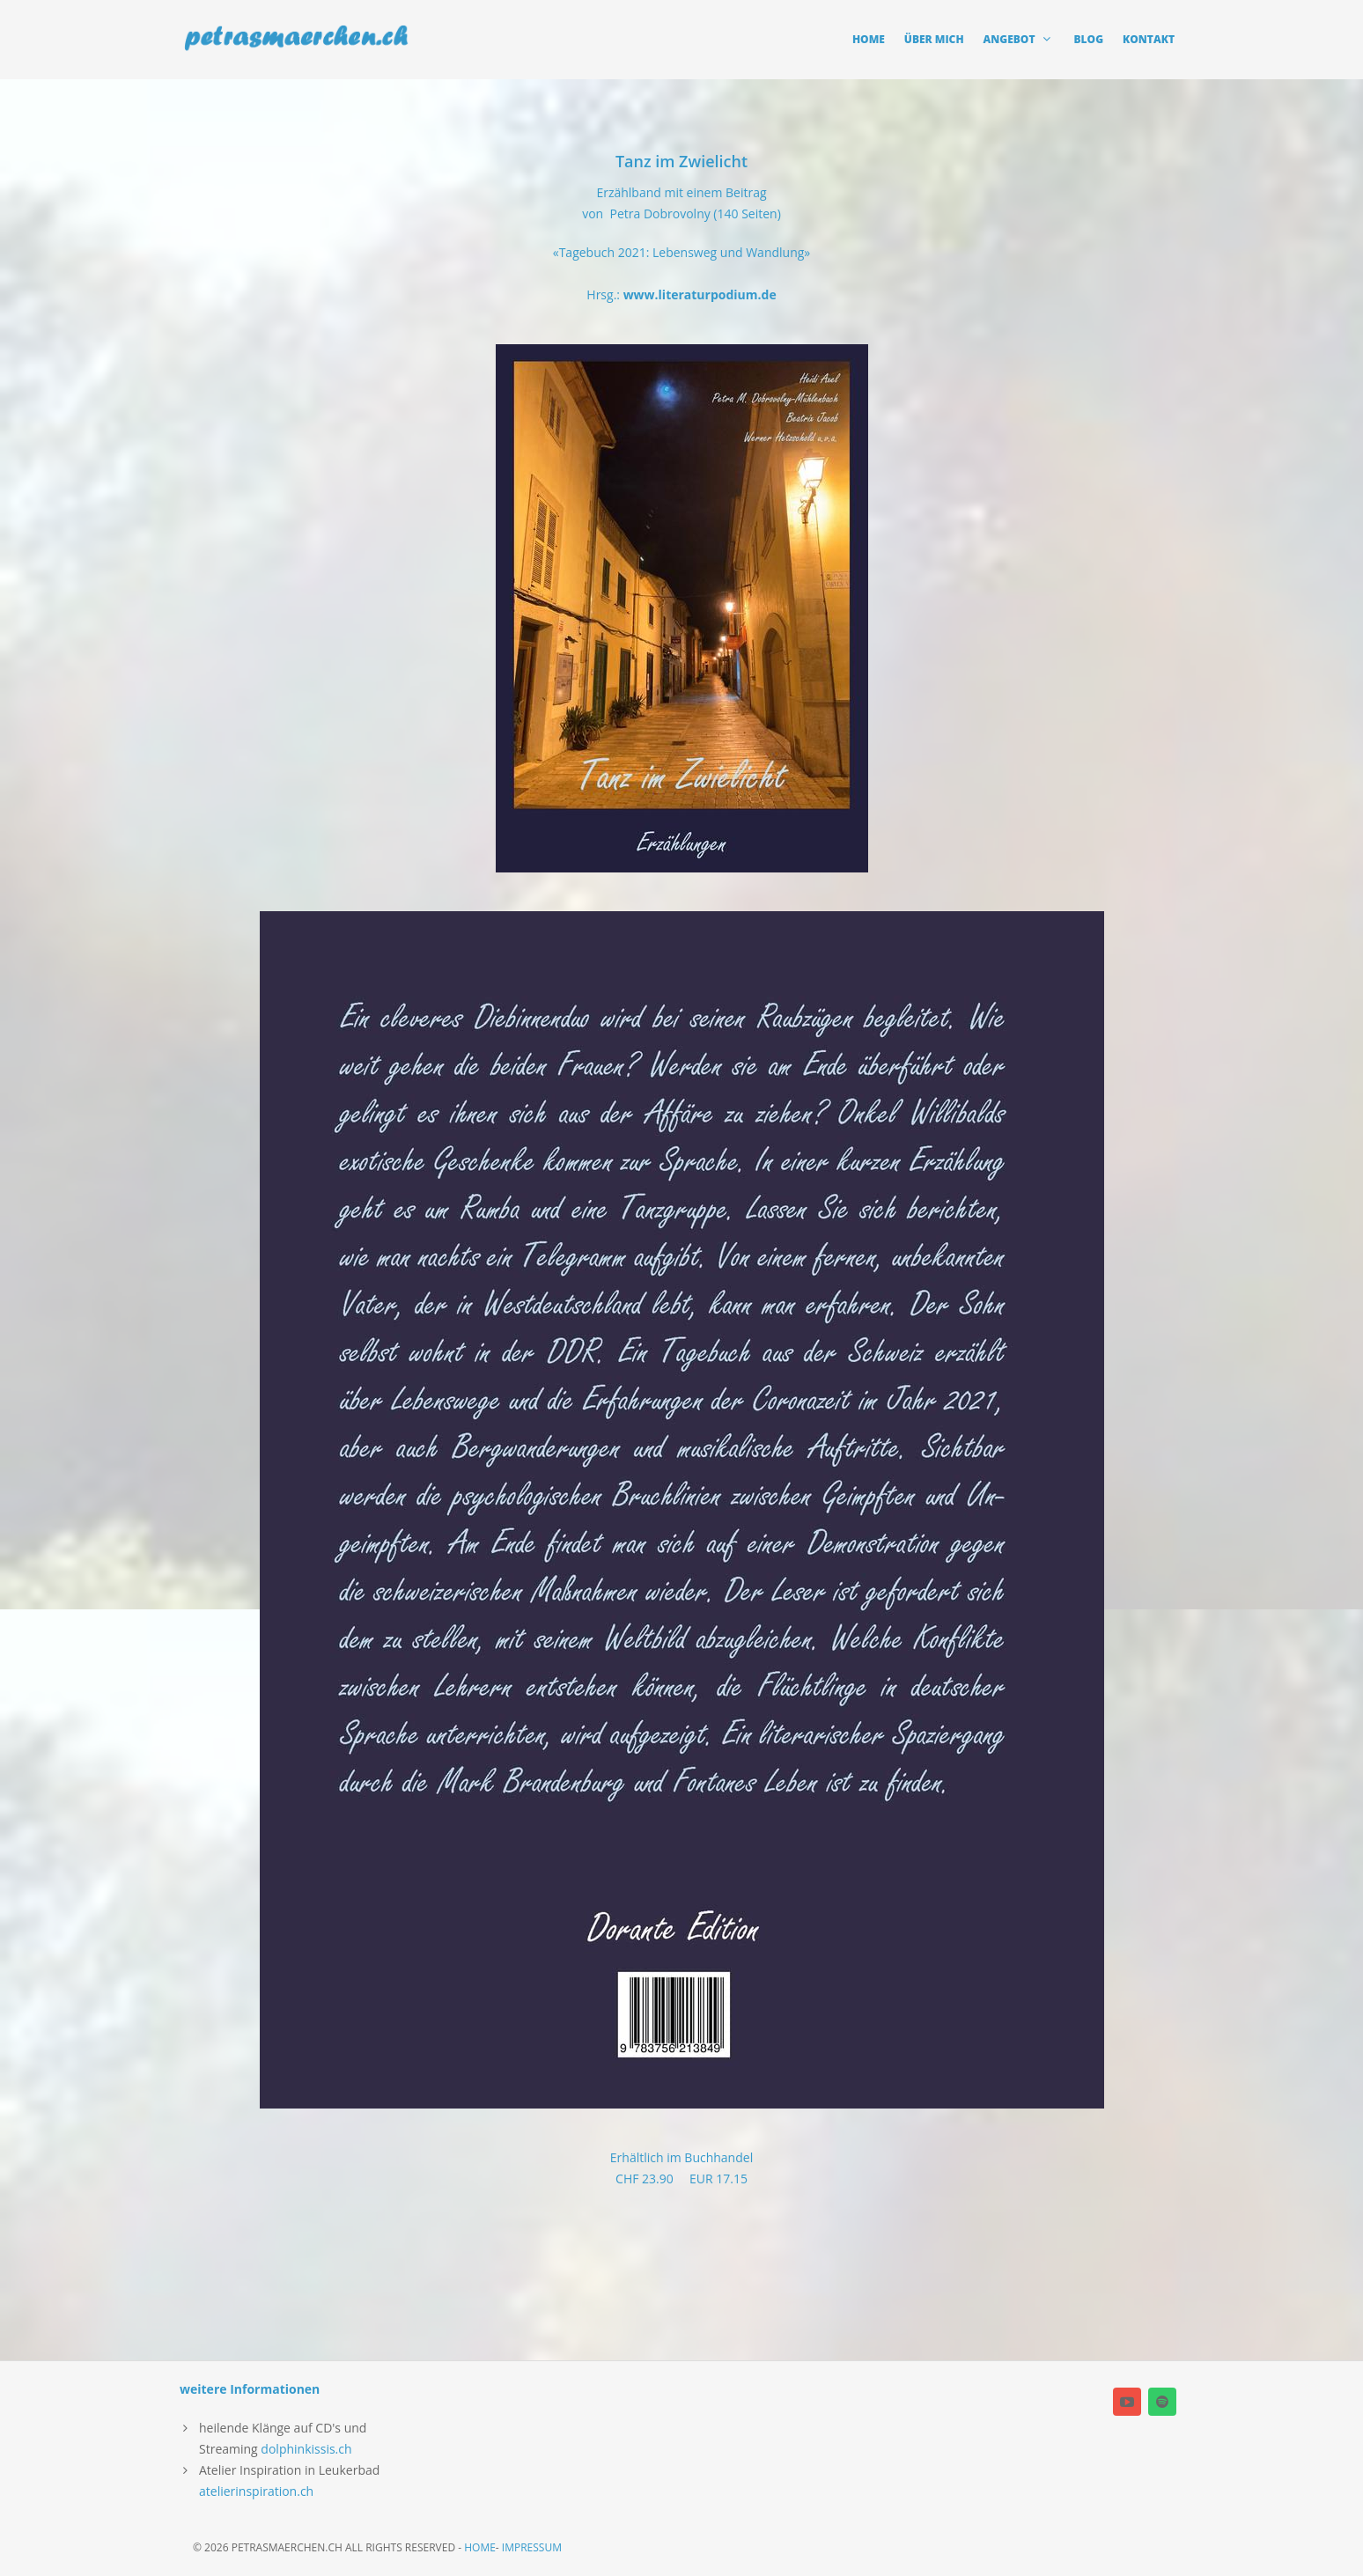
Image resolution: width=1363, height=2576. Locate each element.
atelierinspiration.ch (256, 2491)
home (480, 2547)
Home (868, 39)
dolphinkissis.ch (306, 2448)
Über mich (934, 39)
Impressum (532, 2547)
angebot (1019, 39)
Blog (1089, 39)
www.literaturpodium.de (700, 294)
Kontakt (1149, 39)
